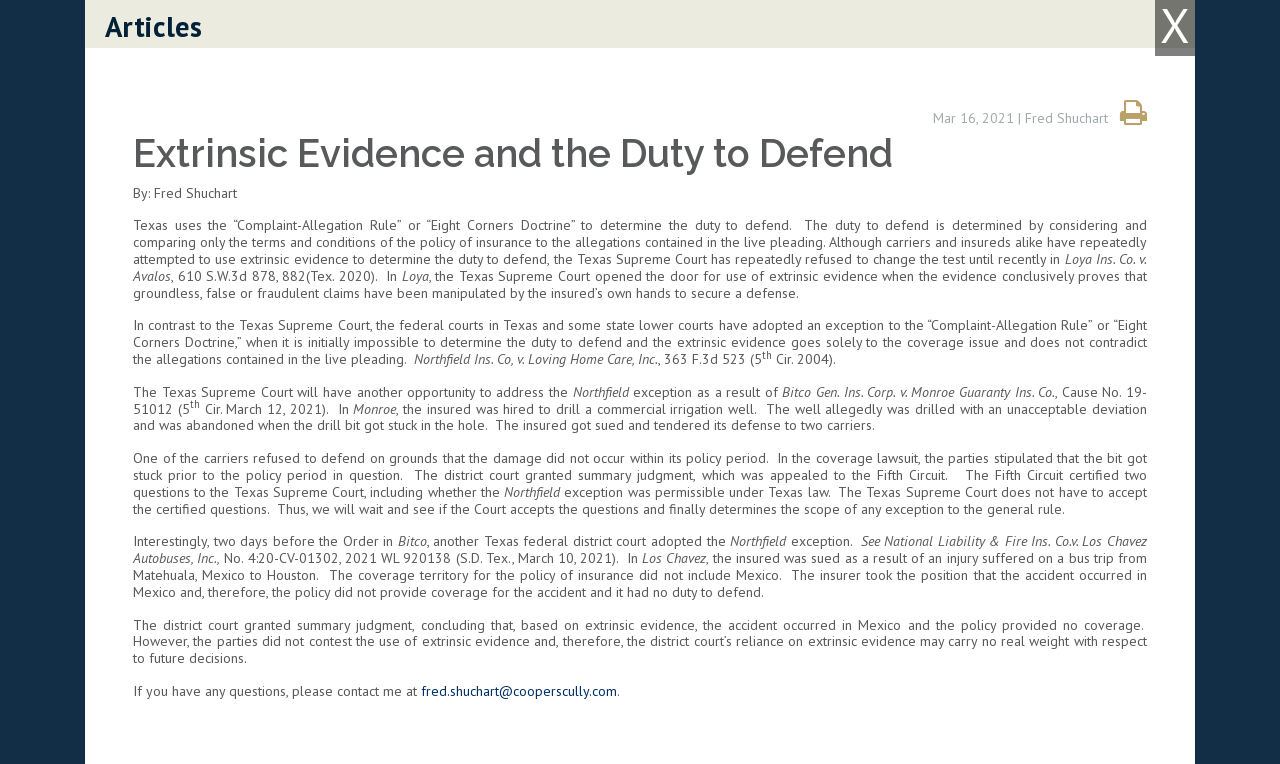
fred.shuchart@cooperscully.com (519, 691)
